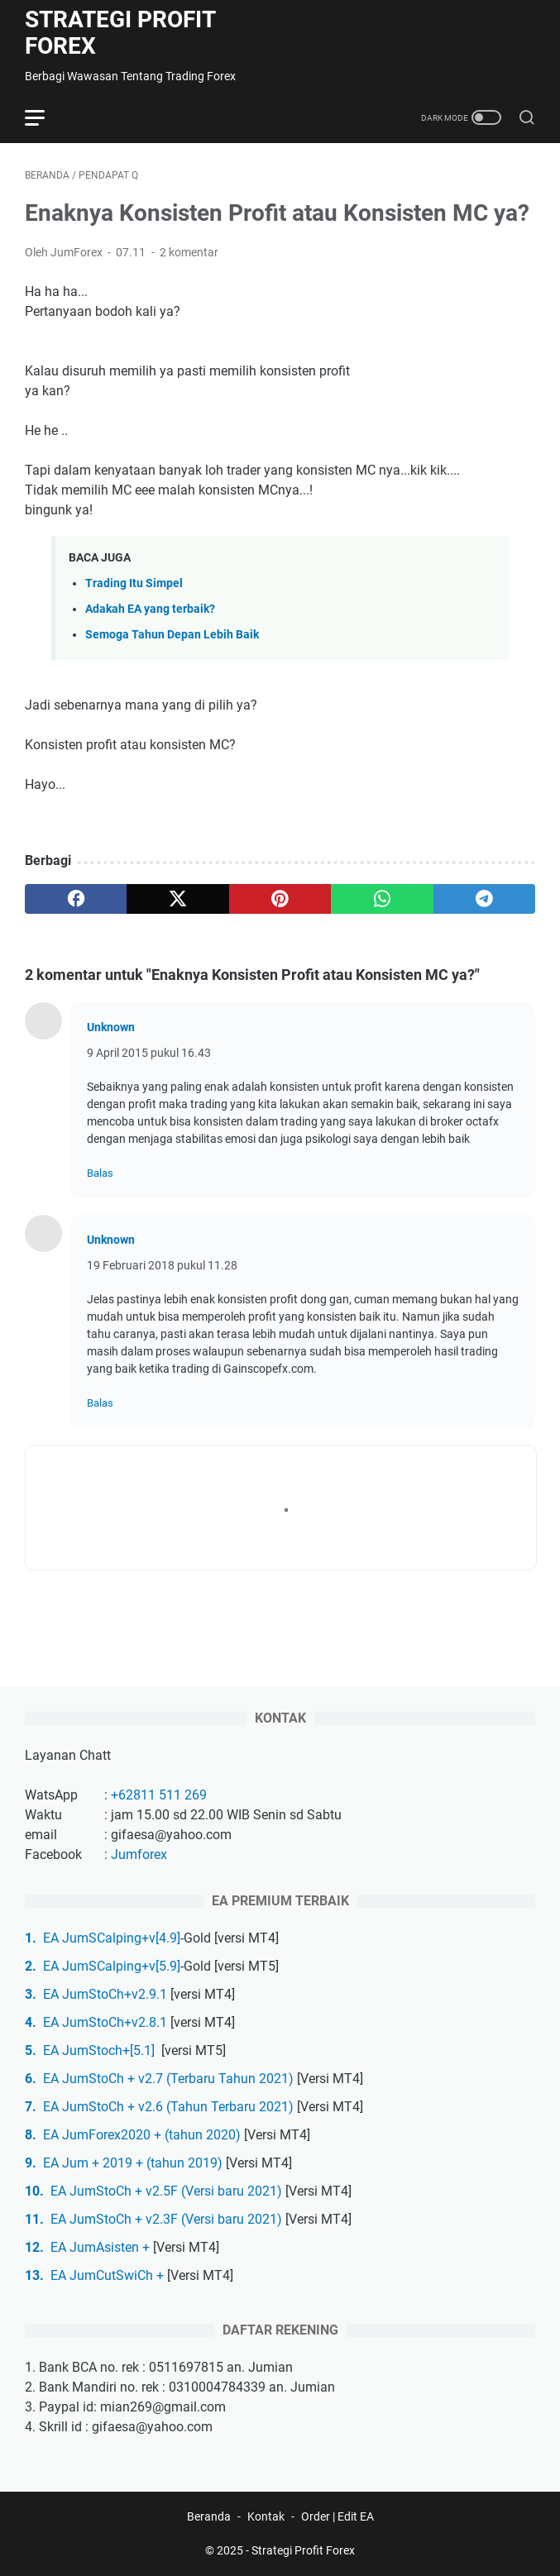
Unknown (111, 1027)
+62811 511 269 (159, 1795)
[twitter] (177, 899)
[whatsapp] (382, 899)
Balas (100, 1173)
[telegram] (484, 899)
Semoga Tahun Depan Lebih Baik (172, 635)
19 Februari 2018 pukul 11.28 (162, 1265)
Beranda (209, 2516)
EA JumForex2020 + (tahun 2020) (142, 2135)
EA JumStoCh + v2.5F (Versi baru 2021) (166, 2191)
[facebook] (76, 899)
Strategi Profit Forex (120, 33)
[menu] (45, 117)
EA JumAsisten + (100, 2247)
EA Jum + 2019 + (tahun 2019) (133, 2163)
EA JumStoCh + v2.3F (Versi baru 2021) (166, 2219)
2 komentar (189, 252)
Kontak (266, 2516)
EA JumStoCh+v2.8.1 (105, 2022)
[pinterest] (280, 899)
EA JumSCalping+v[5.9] (111, 1966)
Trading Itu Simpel (134, 583)
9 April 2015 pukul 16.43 (149, 1052)
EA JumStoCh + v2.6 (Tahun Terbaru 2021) (168, 2107)
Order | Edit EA (337, 2516)
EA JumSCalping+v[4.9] (111, 1938)
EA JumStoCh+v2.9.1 (105, 1994)
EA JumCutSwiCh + (107, 2275)
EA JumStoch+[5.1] (100, 2050)
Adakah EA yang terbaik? (150, 609)
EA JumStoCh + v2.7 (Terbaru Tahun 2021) (168, 2078)
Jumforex (139, 1854)
